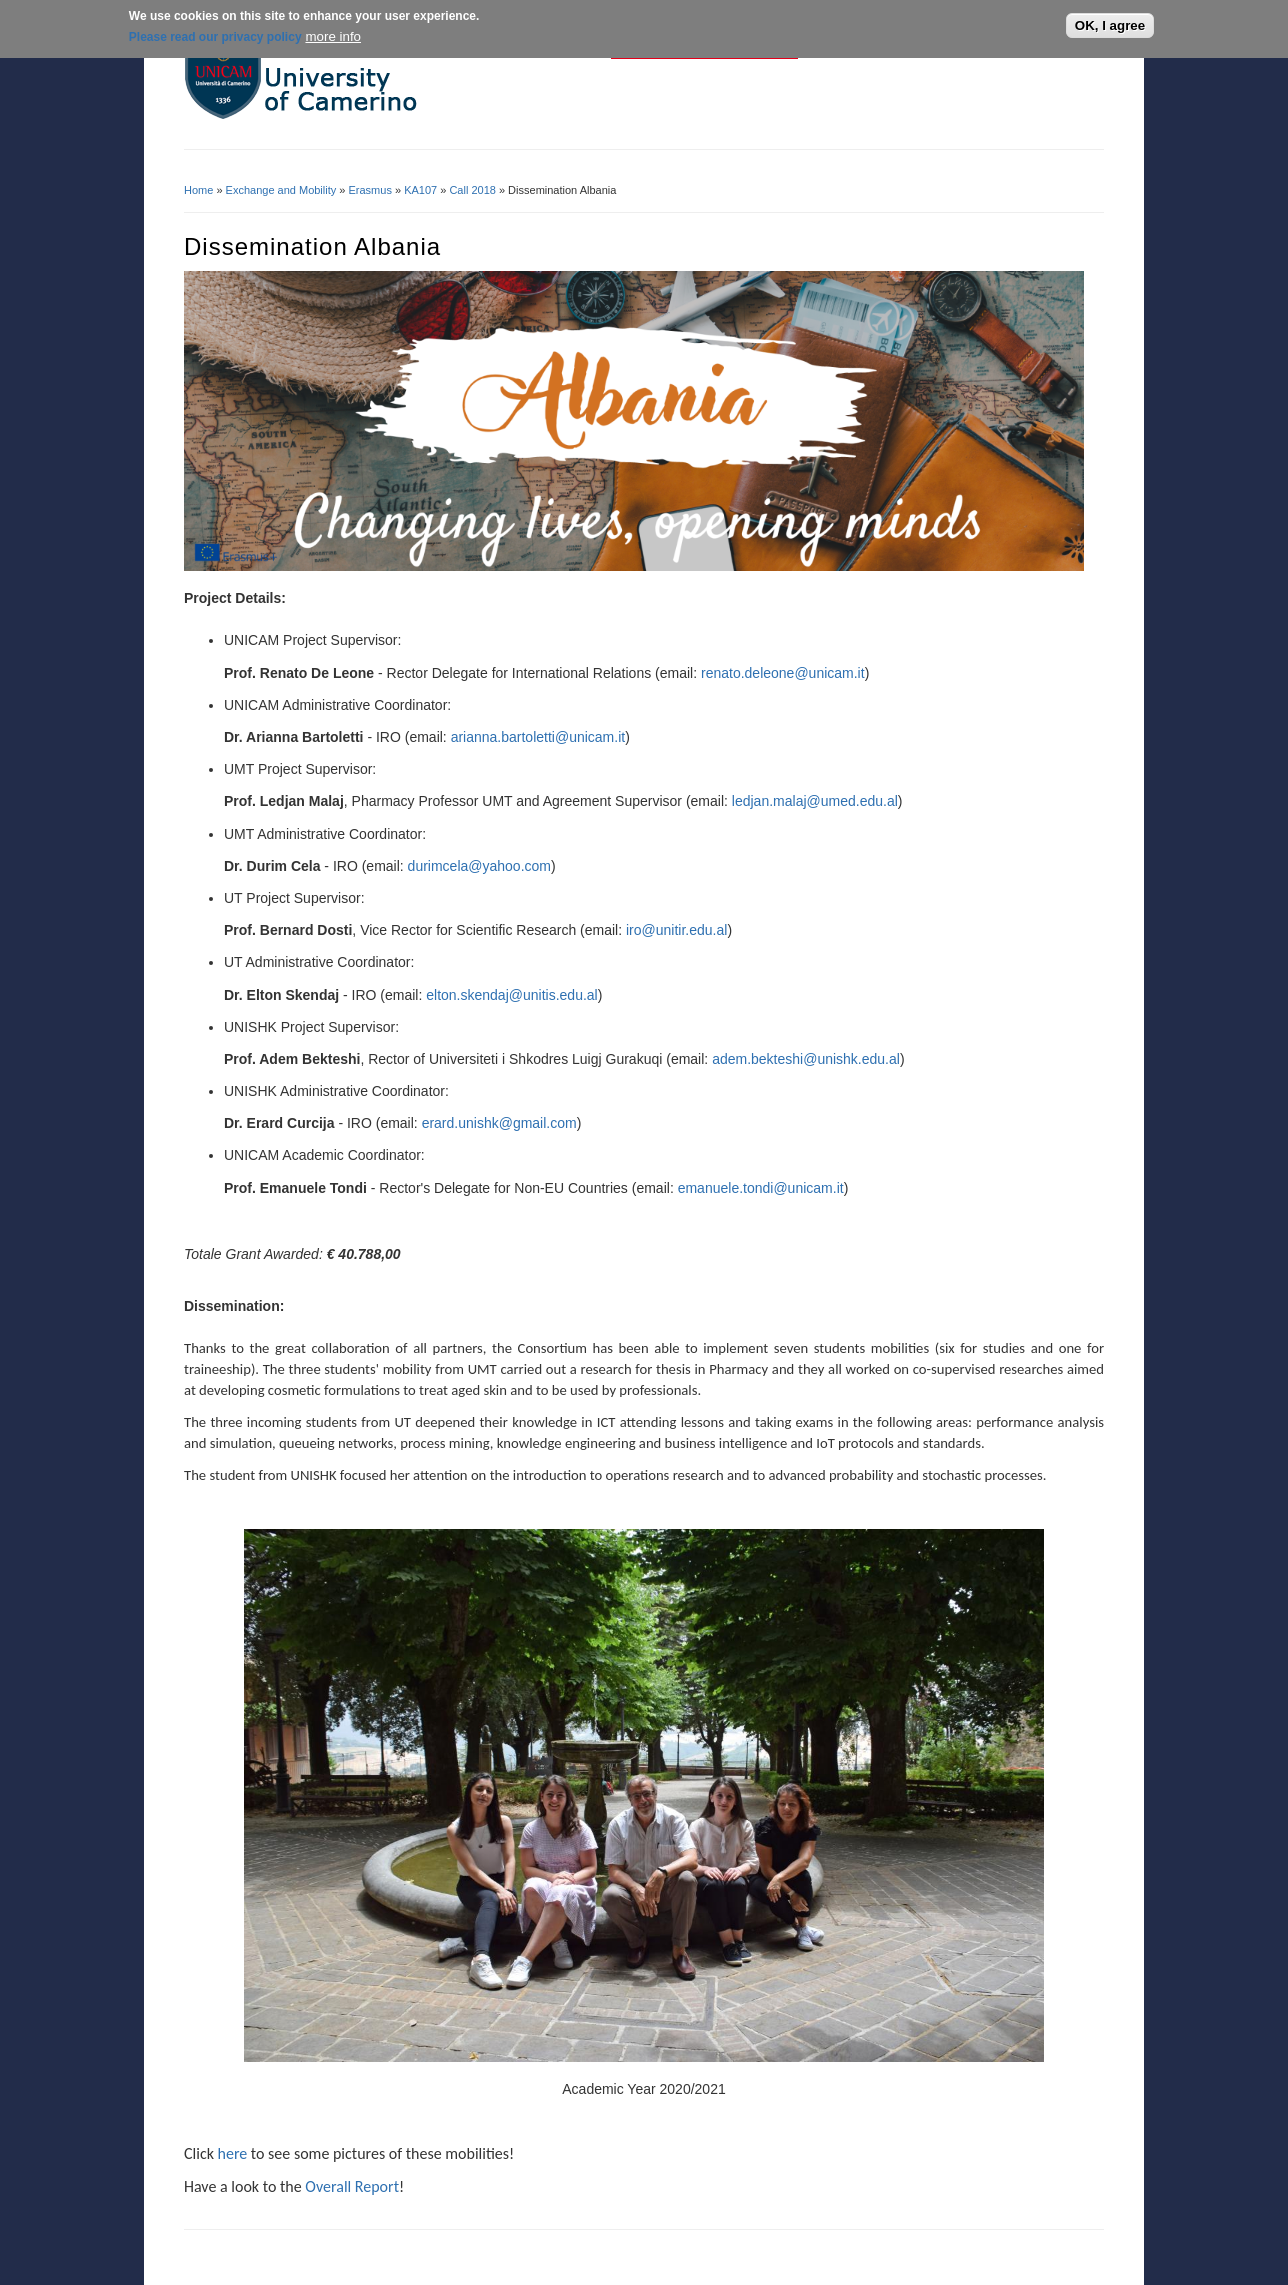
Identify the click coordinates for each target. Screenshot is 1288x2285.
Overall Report (352, 2186)
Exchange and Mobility (281, 190)
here (233, 2153)
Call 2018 (472, 190)
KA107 (420, 190)
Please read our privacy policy (215, 35)
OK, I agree (1110, 24)
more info (333, 34)
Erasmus (370, 190)
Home (198, 190)
